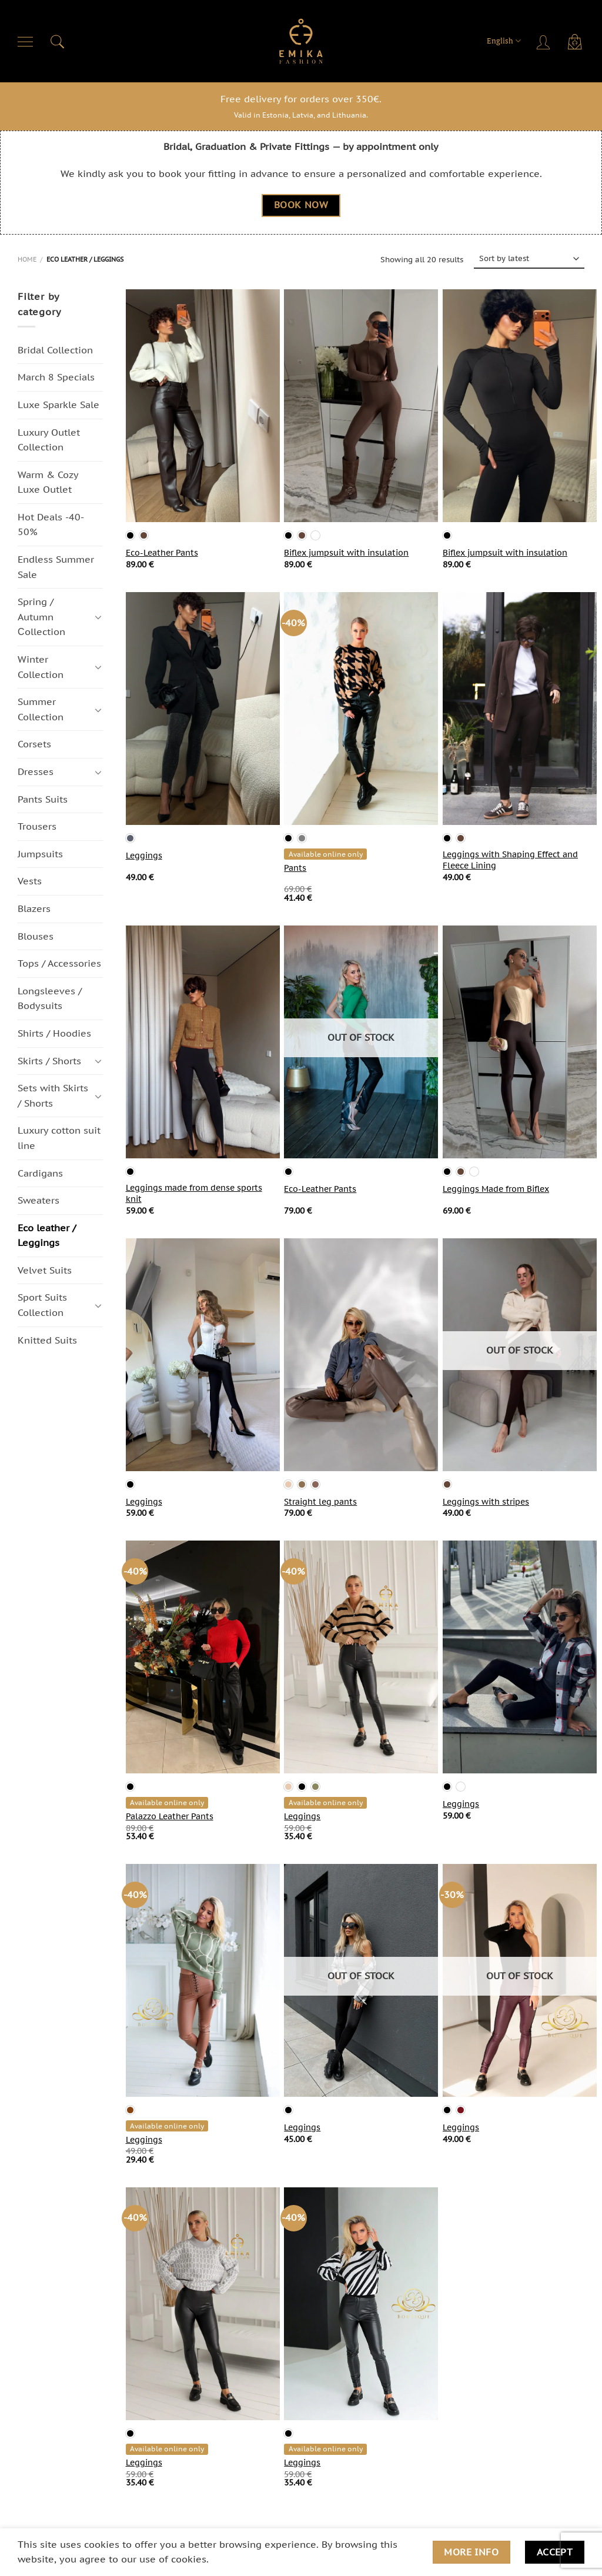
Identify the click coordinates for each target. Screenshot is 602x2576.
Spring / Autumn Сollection (41, 617)
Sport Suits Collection (42, 1305)
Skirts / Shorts (49, 1061)
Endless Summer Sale (56, 566)
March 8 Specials (56, 377)
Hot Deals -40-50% (51, 524)
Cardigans (40, 1173)
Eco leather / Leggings (47, 1235)
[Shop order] (529, 259)
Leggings (144, 855)
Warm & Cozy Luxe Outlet (48, 482)
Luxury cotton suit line (59, 1138)
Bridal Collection (55, 350)
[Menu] (26, 41)
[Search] (57, 41)
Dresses (35, 771)
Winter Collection (40, 666)
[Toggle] (98, 617)
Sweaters (38, 1200)
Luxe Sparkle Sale (58, 404)
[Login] (544, 41)
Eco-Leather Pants (162, 552)
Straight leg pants (320, 1501)
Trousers (37, 827)
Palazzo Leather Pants (169, 1816)
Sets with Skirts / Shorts (53, 1096)
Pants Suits (43, 799)
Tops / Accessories (59, 964)
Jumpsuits (40, 854)
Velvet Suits (45, 1270)
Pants (295, 868)
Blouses (35, 936)
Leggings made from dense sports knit (194, 1193)
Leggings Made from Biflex (496, 1189)
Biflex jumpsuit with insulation (346, 552)
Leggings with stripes (486, 1501)
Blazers (34, 908)
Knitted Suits (47, 1340)
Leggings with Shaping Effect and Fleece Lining (510, 860)
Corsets (34, 744)
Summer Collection (40, 709)
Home (27, 259)
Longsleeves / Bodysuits (50, 998)
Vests (30, 881)
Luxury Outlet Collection (49, 439)
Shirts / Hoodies (54, 1033)
